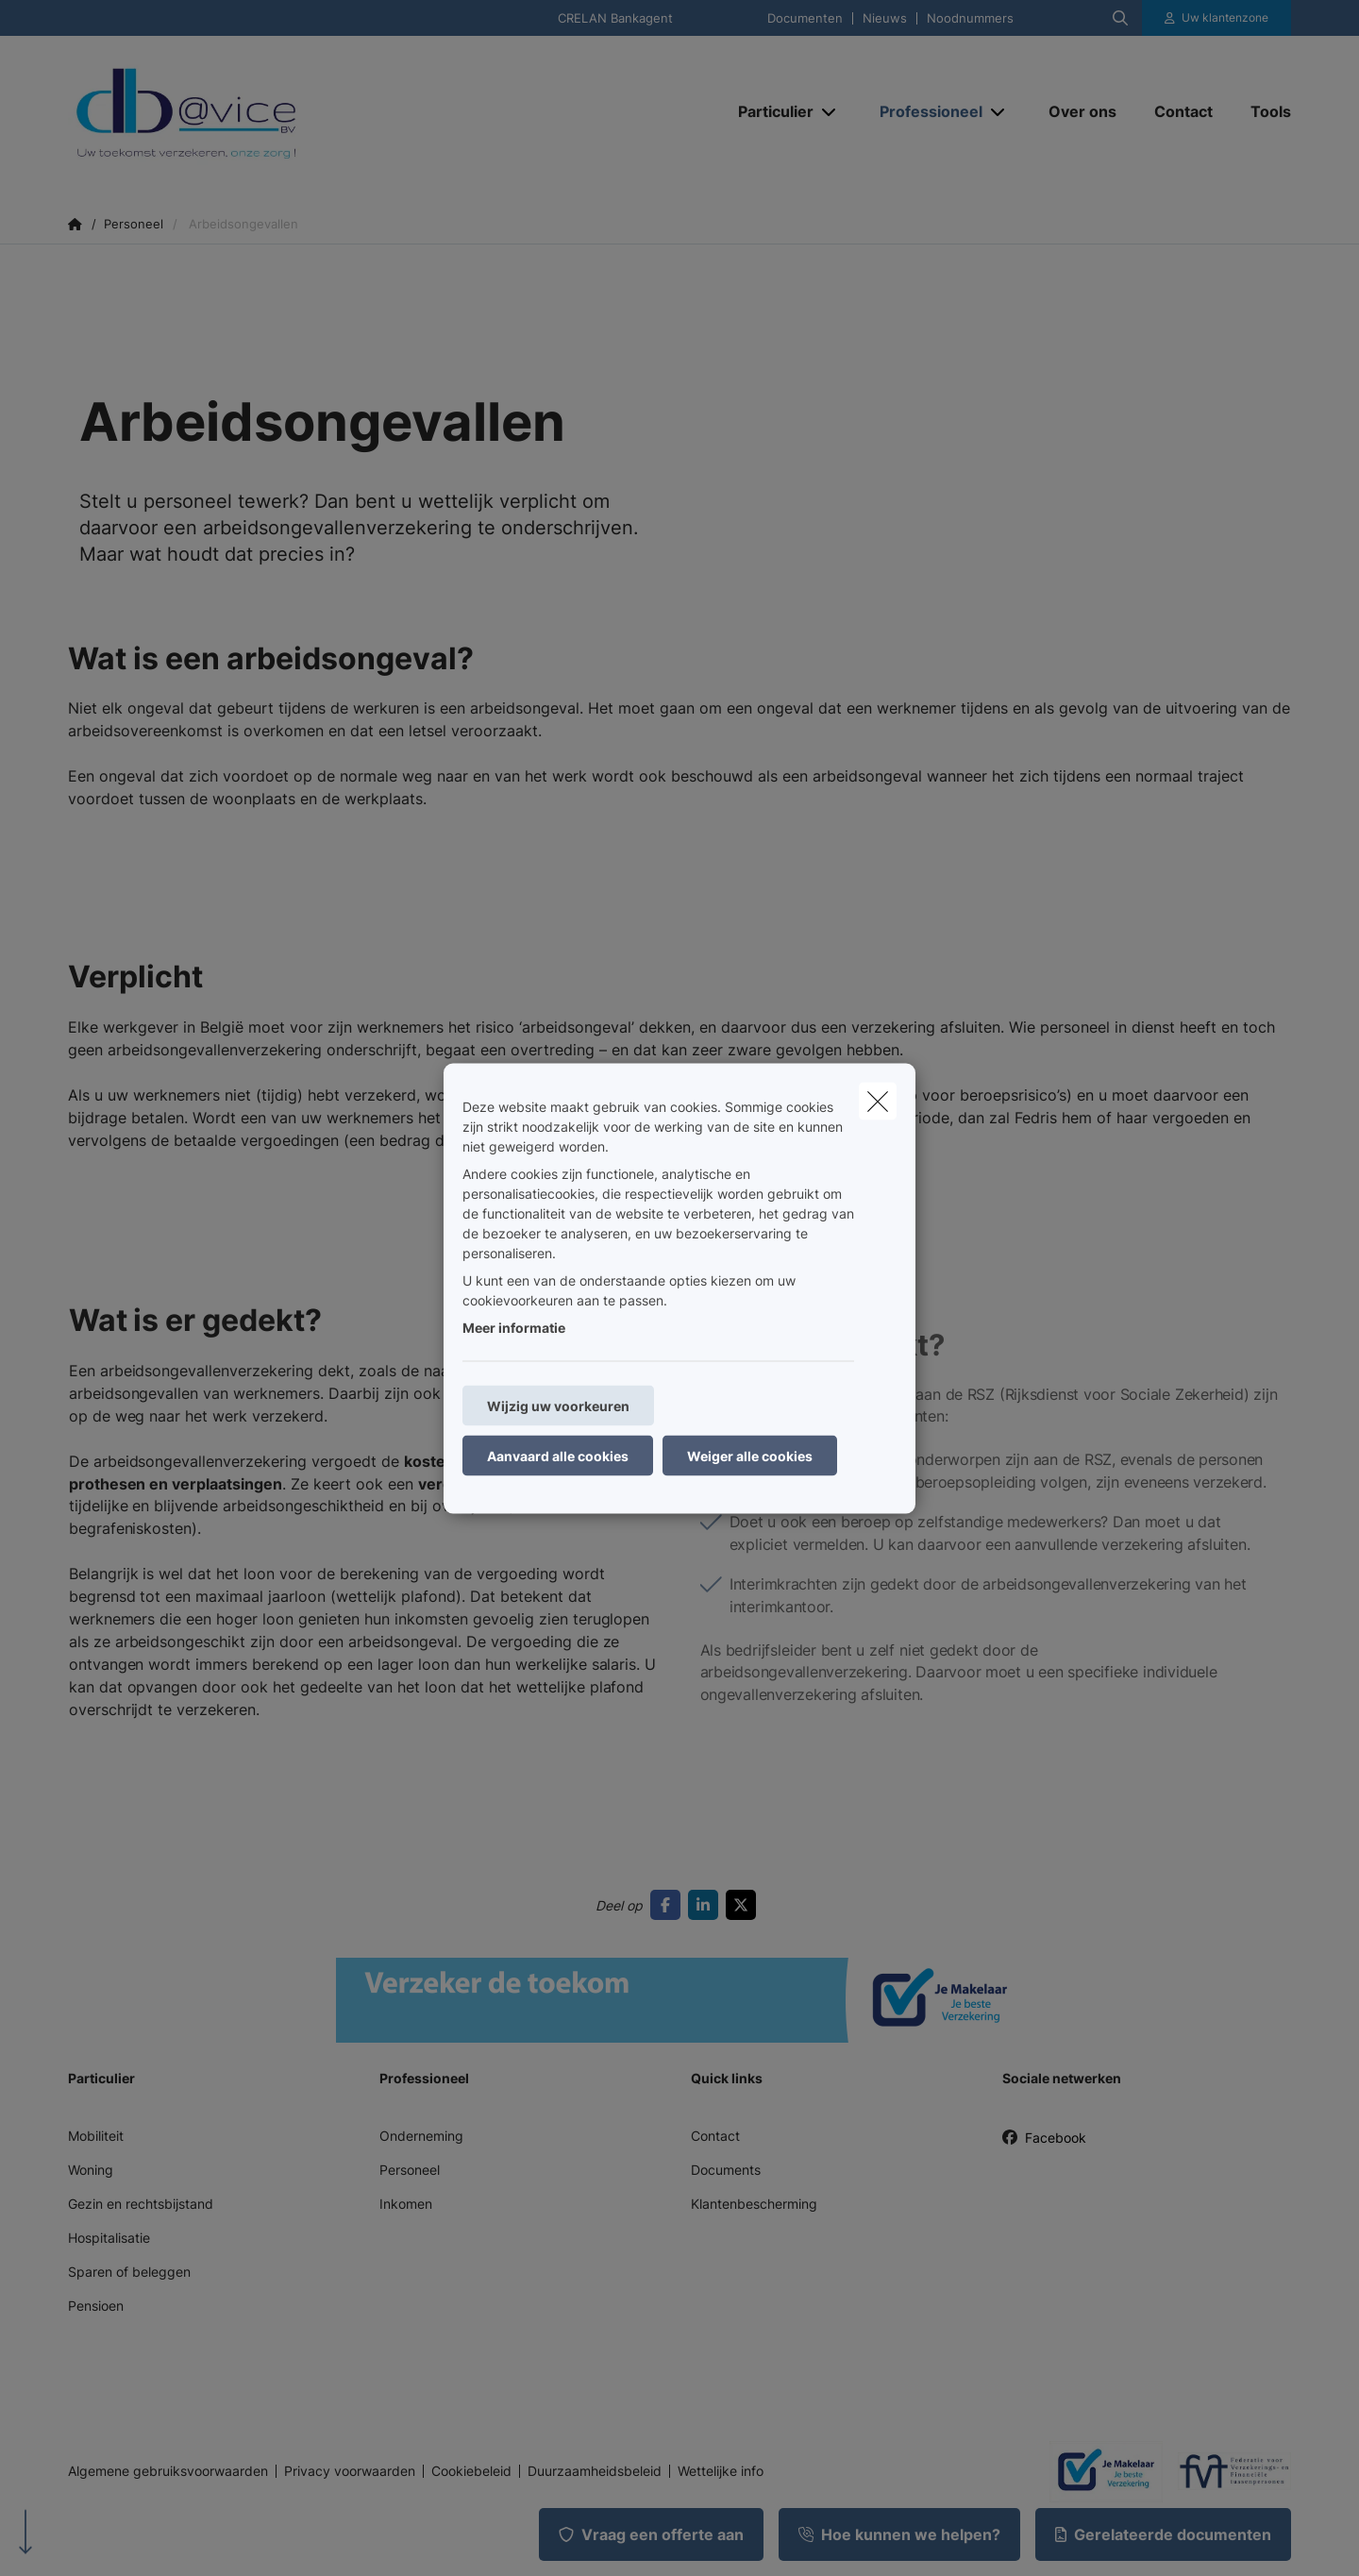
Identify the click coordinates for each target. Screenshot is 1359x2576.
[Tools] (1261, 111)
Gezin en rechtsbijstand (140, 2204)
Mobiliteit (96, 2136)
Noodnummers (970, 18)
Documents (726, 2170)
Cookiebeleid (471, 2471)
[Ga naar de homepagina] (256, 111)
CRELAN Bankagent (615, 18)
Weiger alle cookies (750, 1455)
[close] (878, 1101)
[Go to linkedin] (707, 1904)
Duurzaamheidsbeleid (595, 2471)
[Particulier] (768, 111)
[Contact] (1183, 111)
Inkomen (405, 2204)
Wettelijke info (720, 2471)
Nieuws (885, 18)
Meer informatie (513, 1327)
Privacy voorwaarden (349, 2471)
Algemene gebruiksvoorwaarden (168, 2471)
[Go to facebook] (669, 1904)
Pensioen (96, 2306)
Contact (715, 2136)
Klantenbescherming (754, 2204)
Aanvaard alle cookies (558, 1455)
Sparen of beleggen (129, 2272)
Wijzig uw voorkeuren (558, 1405)
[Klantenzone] (1217, 18)
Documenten (805, 18)
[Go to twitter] (744, 1904)
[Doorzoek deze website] (1120, 18)
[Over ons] (1082, 111)
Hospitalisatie (109, 2238)
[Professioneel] (924, 111)
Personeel (409, 2170)
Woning (90, 2170)
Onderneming (421, 2136)
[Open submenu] (830, 111)
